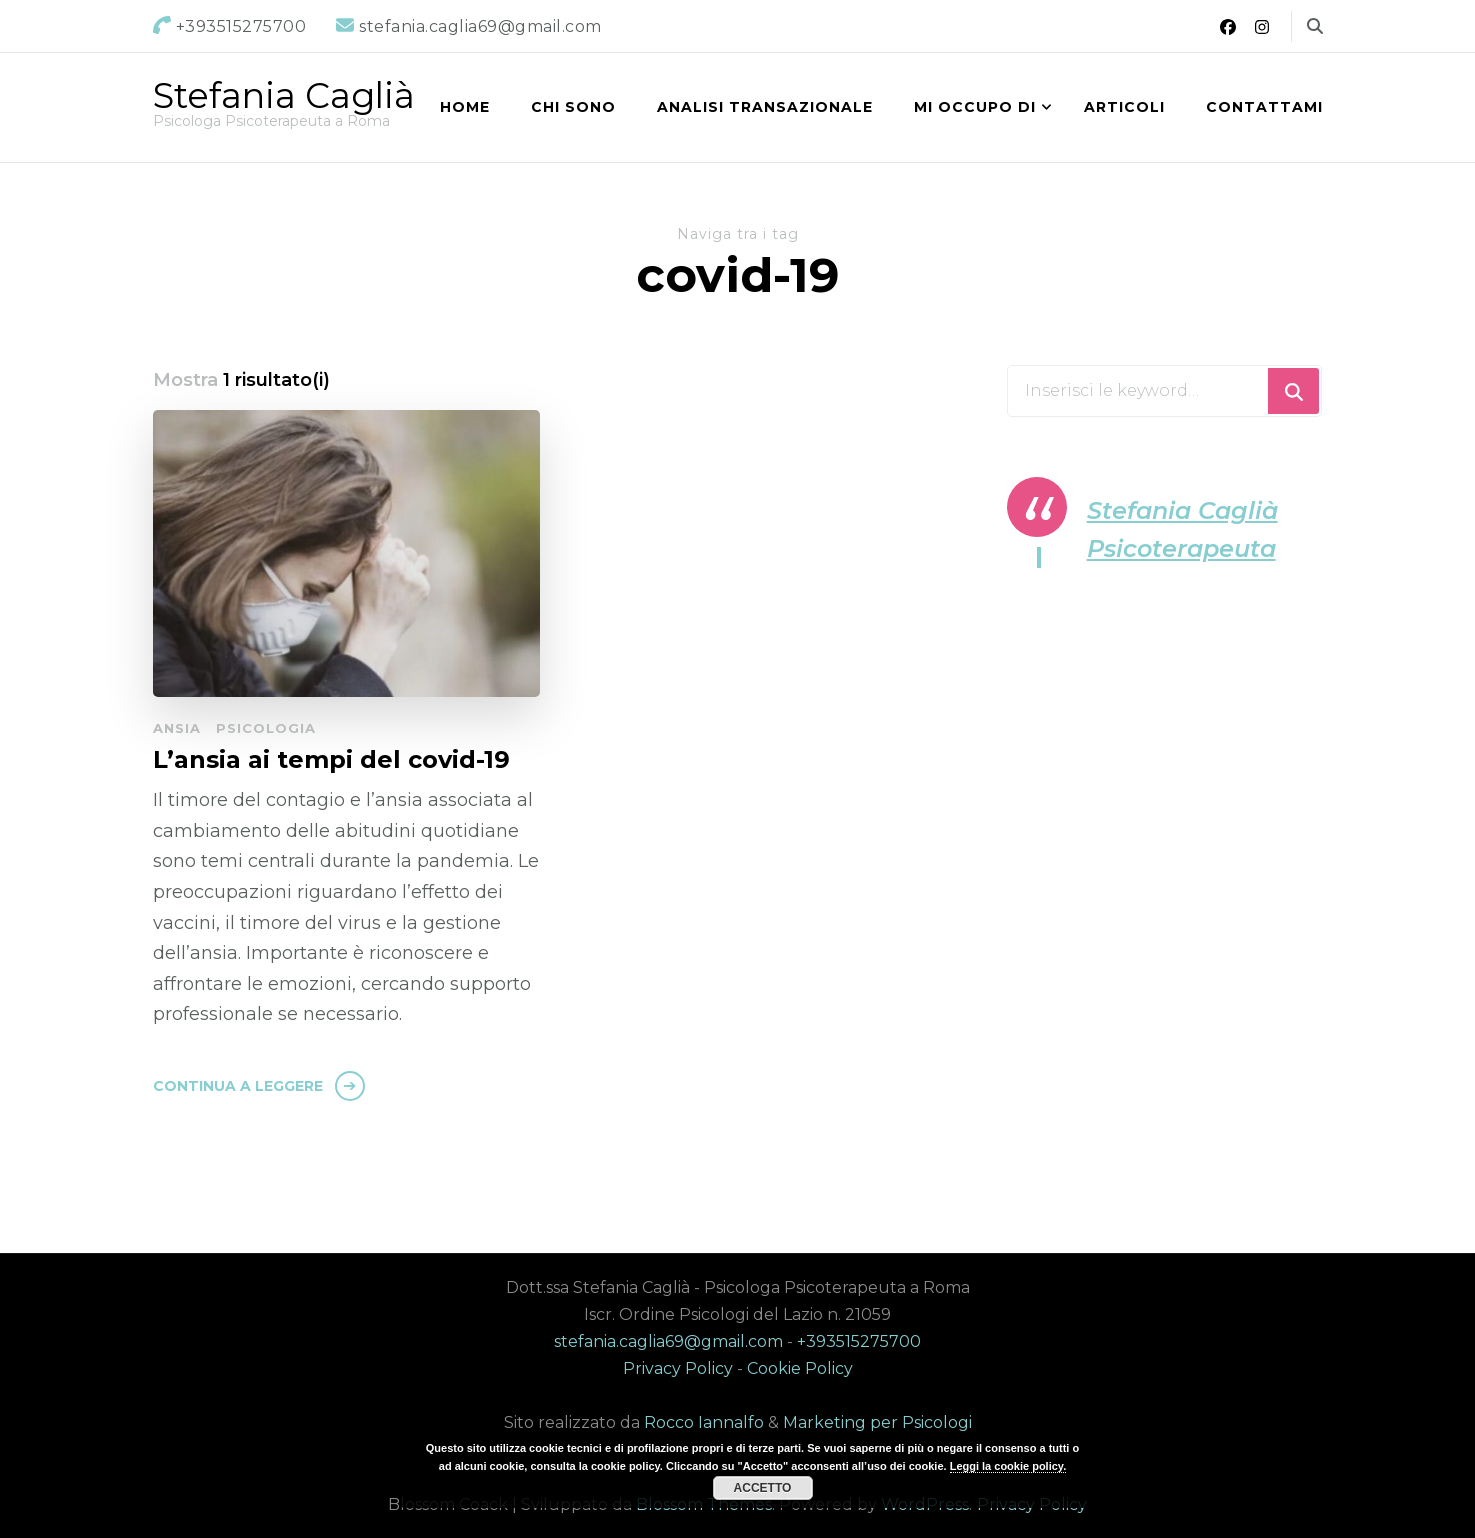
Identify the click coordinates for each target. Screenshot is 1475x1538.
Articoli (1124, 107)
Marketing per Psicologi (877, 1422)
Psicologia (266, 728)
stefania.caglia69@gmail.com (668, 1341)
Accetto (763, 1488)
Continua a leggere (238, 1086)
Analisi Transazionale (765, 107)
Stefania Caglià (284, 95)
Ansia (177, 728)
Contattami (1264, 107)
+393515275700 (859, 1341)
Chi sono (573, 107)
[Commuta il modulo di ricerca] (1315, 26)
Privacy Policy (678, 1368)
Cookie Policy (800, 1368)
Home (465, 107)
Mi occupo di (975, 107)
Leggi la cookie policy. (1008, 1466)
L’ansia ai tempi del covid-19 (331, 759)
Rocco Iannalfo (704, 1422)
